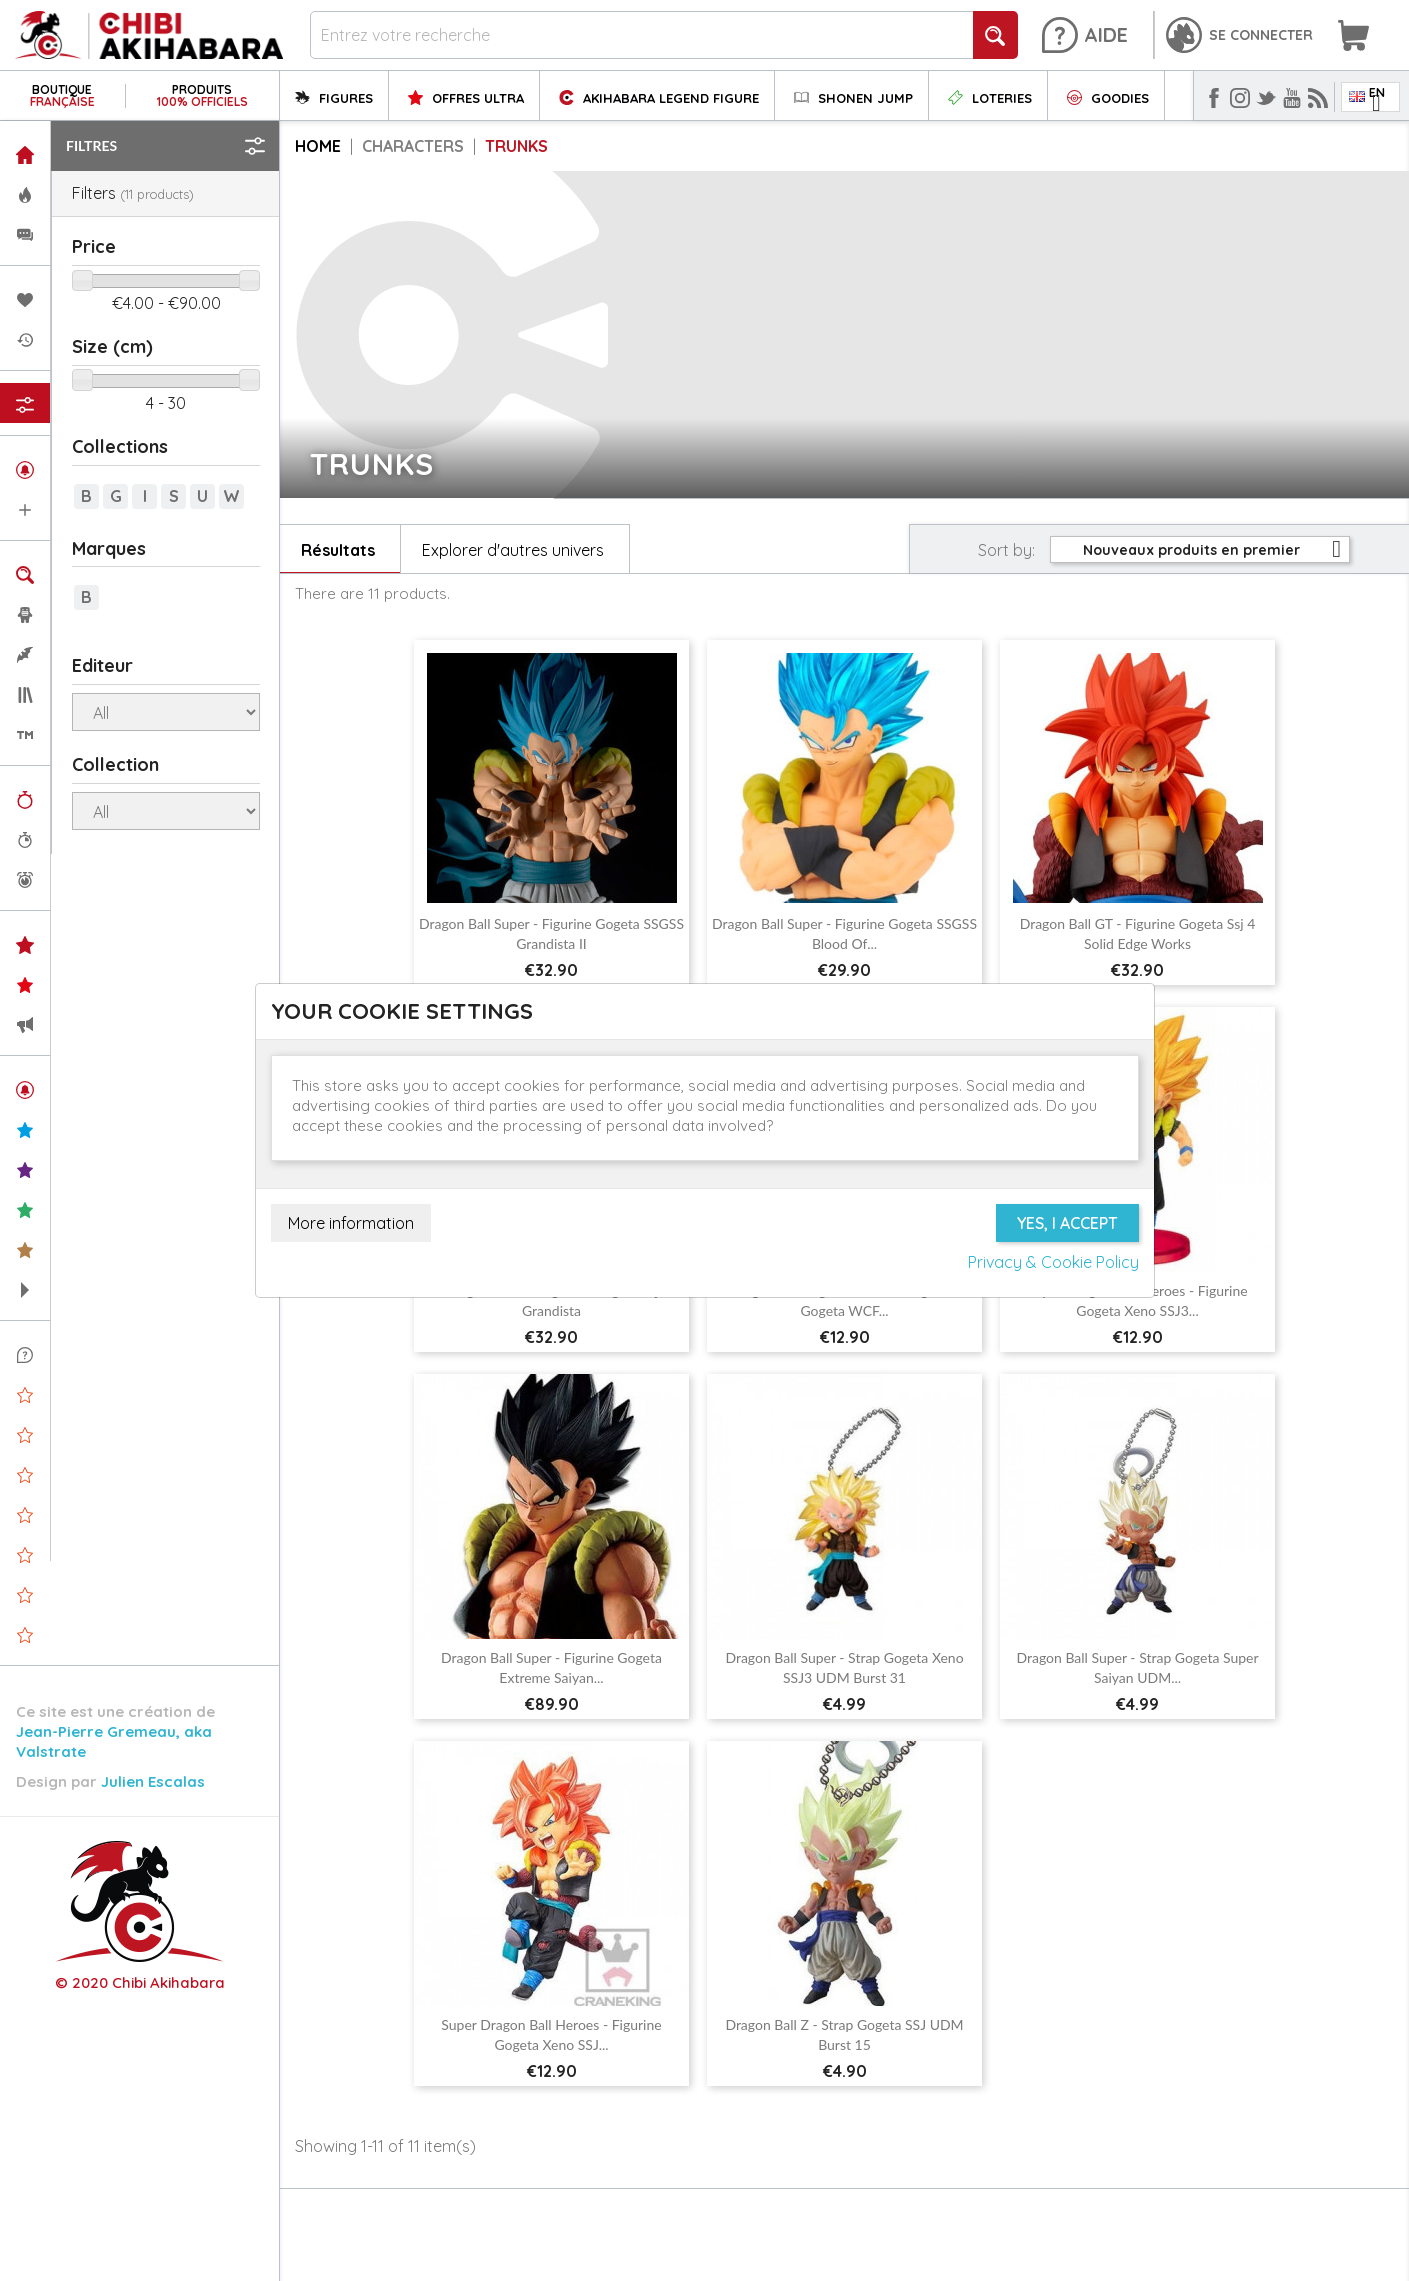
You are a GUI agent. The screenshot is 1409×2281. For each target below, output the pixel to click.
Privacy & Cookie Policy (1053, 1262)
